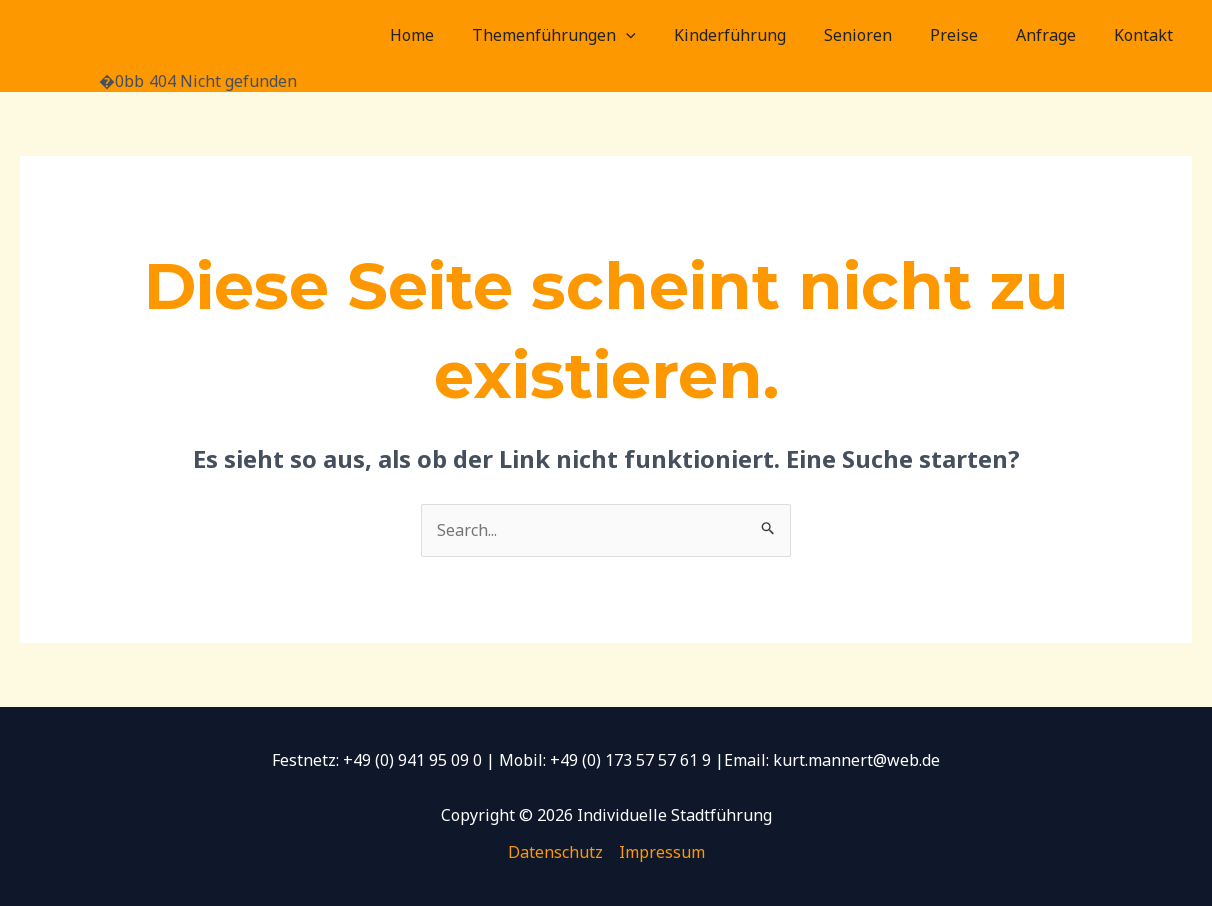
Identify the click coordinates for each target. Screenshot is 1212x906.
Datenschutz (555, 852)
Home (451, 35)
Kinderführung (757, 35)
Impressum (662, 852)
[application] (659, 35)
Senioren (879, 35)
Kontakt (1146, 35)
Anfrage (1055, 35)
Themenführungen (587, 35)
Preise (969, 35)
